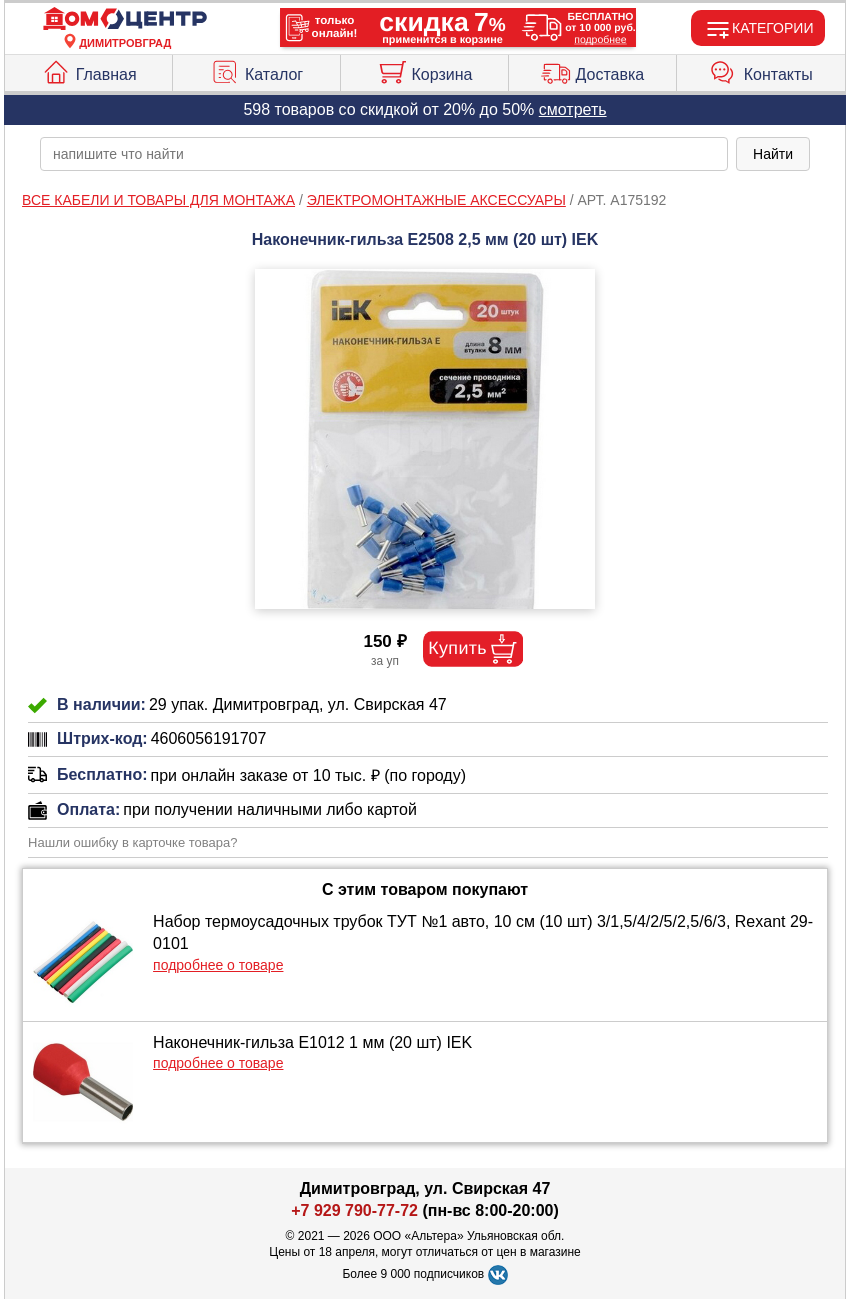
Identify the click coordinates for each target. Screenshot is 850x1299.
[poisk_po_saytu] (384, 154)
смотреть (573, 109)
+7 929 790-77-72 (354, 1210)
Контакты (761, 70)
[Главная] (125, 19)
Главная (89, 70)
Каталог (256, 70)
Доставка (593, 70)
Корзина (425, 70)
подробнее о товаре (218, 965)
